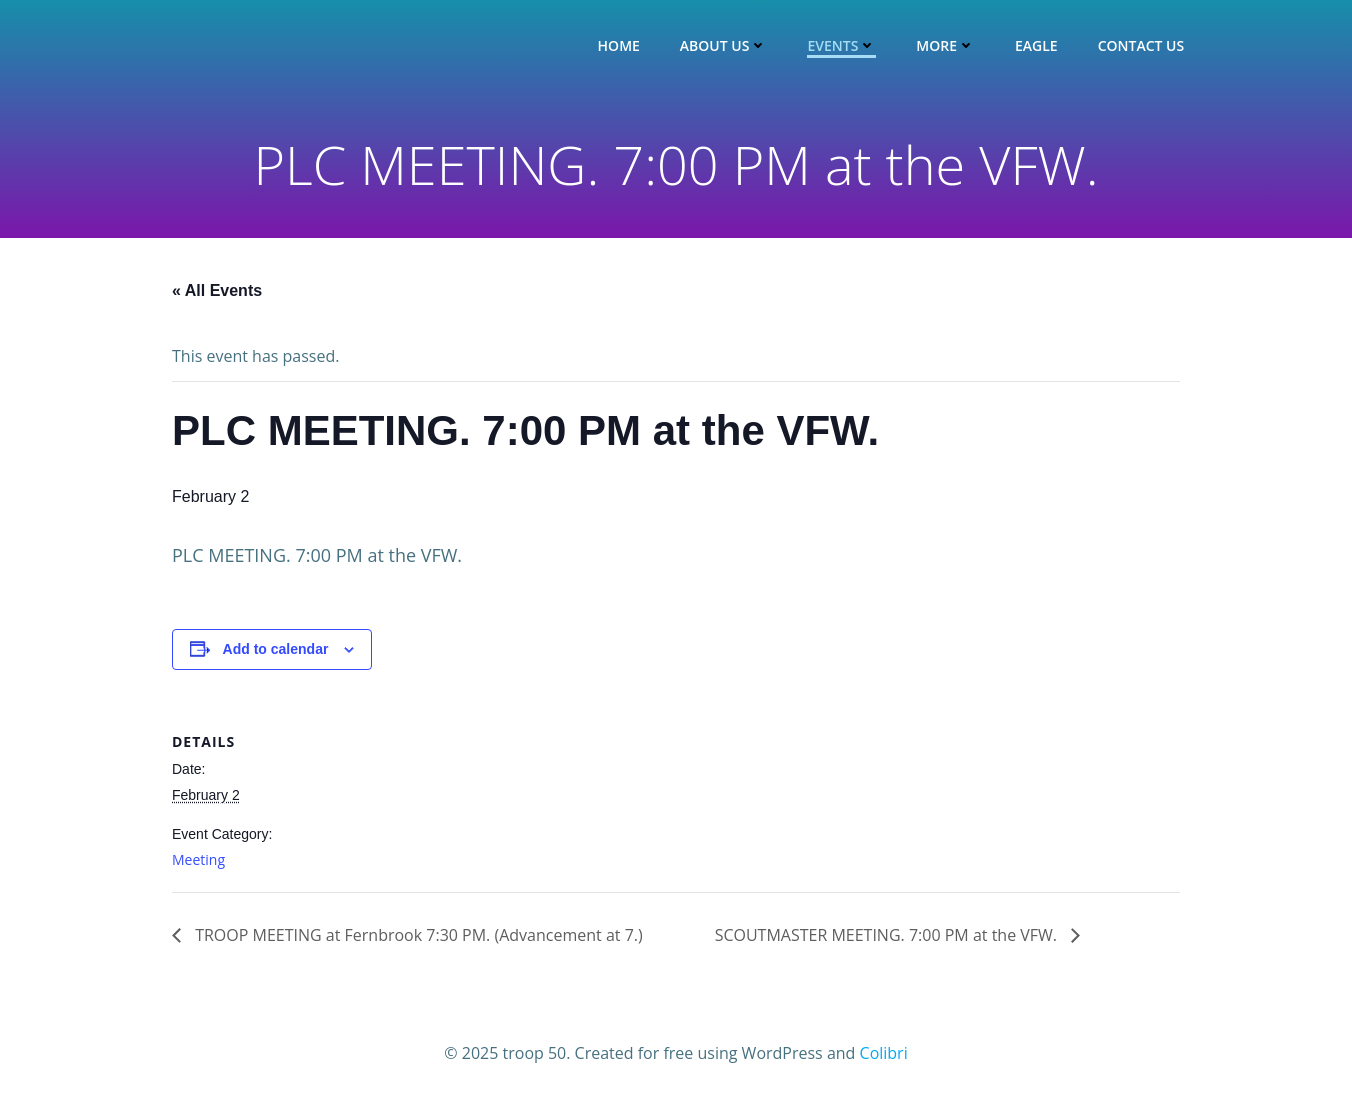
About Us (724, 45)
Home (619, 45)
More (945, 45)
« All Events (217, 290)
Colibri (884, 1053)
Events (841, 45)
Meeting (198, 859)
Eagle (1036, 45)
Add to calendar (276, 649)
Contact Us (1141, 45)
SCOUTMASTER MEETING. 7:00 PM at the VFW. (888, 935)
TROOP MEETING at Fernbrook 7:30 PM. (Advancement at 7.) (417, 935)
